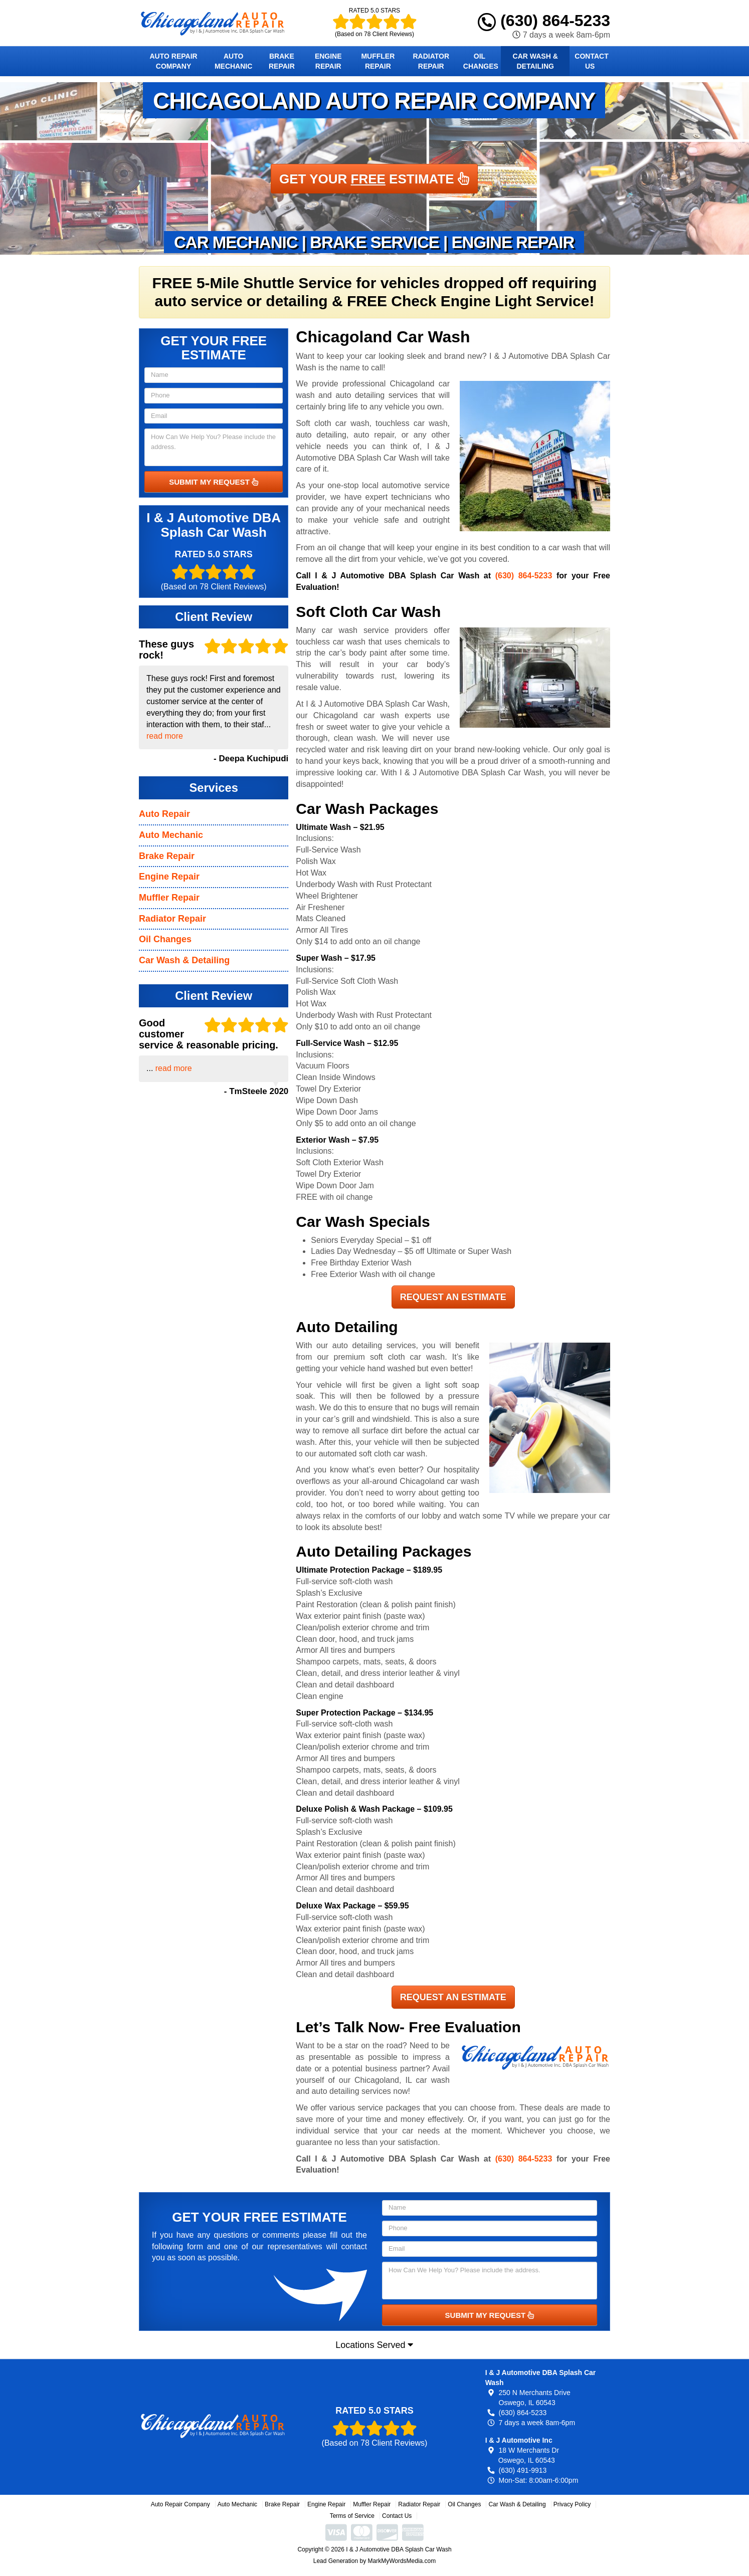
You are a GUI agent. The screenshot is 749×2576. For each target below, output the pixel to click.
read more (164, 736)
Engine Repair (328, 61)
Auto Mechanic (233, 61)
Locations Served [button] (374, 2345)
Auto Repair (164, 814)
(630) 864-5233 (544, 21)
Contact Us (591, 61)
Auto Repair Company (173, 61)
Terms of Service (352, 2515)
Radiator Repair (431, 61)
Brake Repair (282, 61)
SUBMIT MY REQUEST (213, 482)
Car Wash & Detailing (535, 61)
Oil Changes (480, 61)
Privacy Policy (572, 2504)
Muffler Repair (378, 61)
